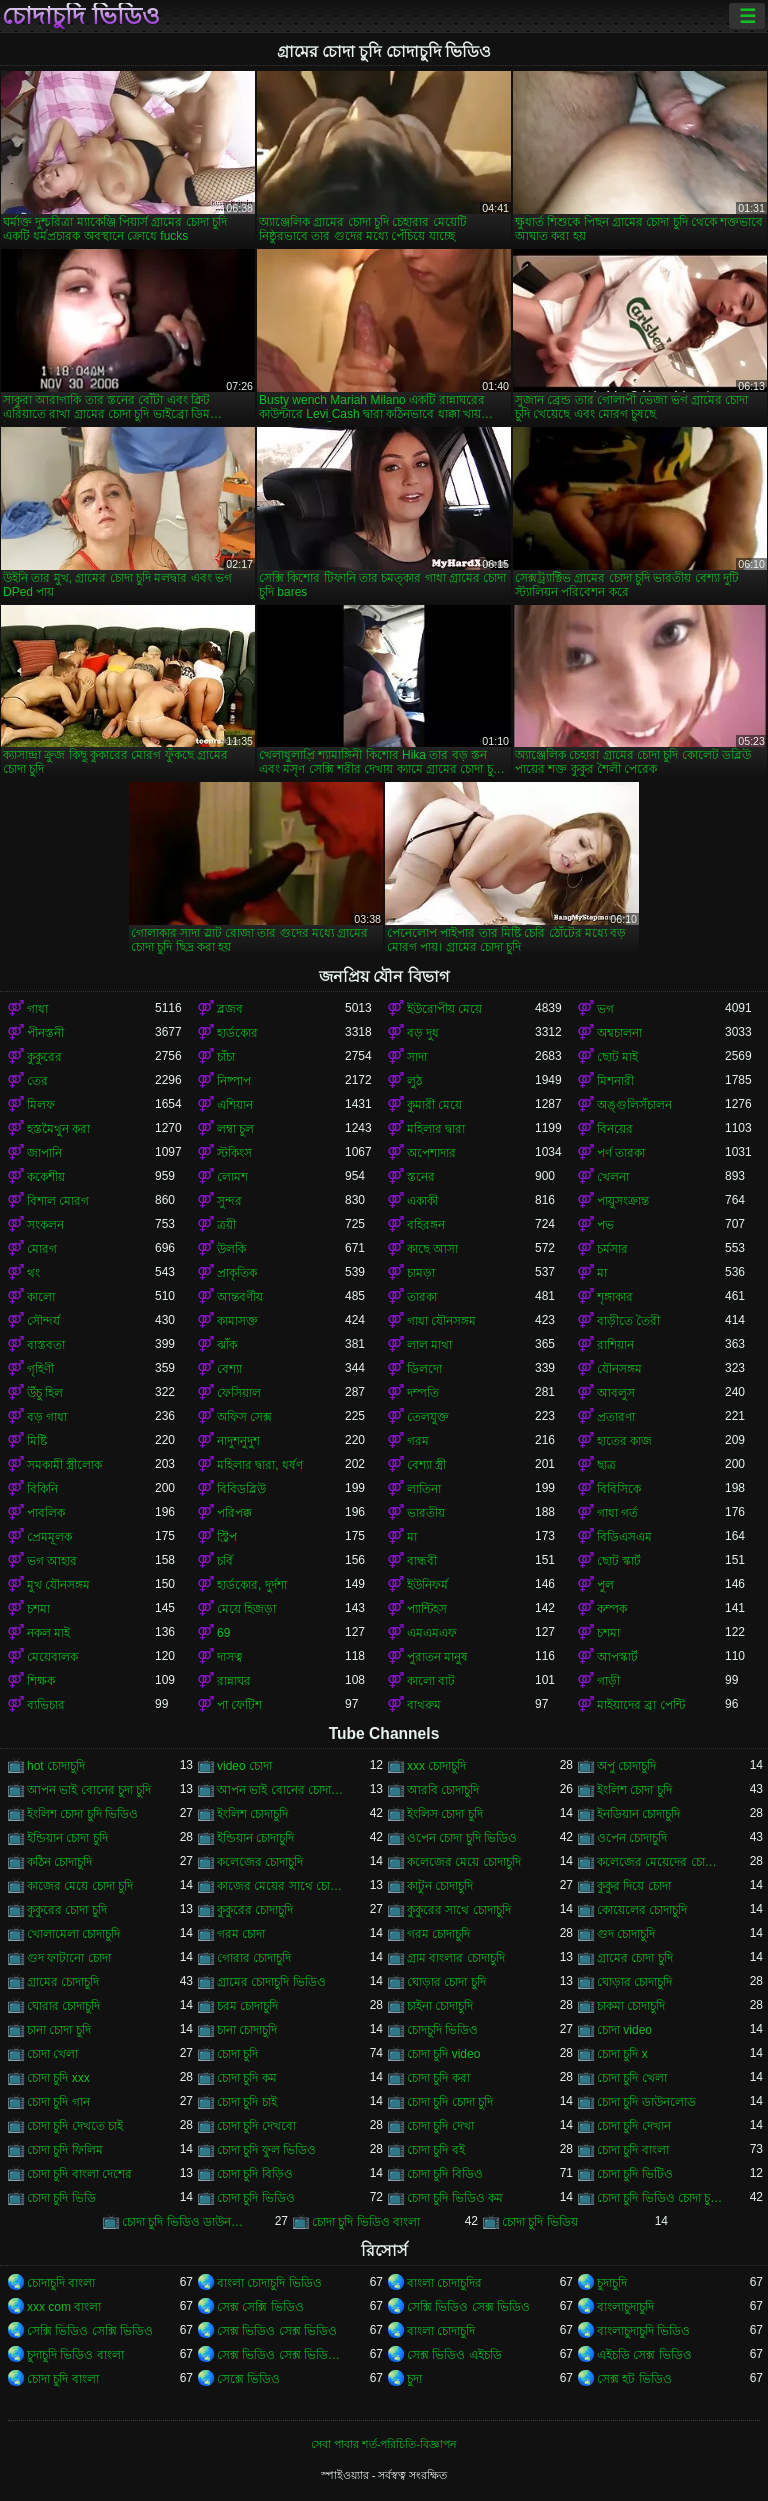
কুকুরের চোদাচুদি (255, 1910)
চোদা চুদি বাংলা (633, 2150)
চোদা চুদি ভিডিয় (540, 2222)
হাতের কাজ (624, 1441)
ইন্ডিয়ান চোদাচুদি (255, 1838)
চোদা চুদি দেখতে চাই (75, 2126)
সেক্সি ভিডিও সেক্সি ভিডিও (90, 2331)
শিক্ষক (41, 1681)
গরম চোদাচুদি (438, 1934)
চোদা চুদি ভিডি (61, 2198)
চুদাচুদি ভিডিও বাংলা (75, 2355)
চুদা (414, 2379)
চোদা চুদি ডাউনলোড (646, 2102)
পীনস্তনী (45, 1033)
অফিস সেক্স (244, 1417)
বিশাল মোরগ (58, 1201)
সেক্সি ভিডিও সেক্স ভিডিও (468, 2307)
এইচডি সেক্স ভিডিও (644, 2355)
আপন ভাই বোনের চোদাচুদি (281, 1790)
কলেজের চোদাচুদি (260, 1862)
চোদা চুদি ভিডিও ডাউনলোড (186, 2222)
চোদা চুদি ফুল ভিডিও (266, 2150)
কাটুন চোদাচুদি (440, 1886)
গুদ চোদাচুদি (626, 1934)
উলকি (231, 1249)
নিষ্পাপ (234, 1081)
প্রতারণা (616, 1417)
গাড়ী (608, 1681)
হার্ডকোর (237, 1033)
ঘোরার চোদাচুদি (63, 2006)
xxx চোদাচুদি (436, 1766)
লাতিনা (424, 1489)
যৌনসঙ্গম (619, 1369)
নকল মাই (48, 1633)
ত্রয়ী (226, 1225)
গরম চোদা (241, 1934)
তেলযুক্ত (428, 1417)
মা (602, 1273)
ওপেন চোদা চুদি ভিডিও (462, 1838)
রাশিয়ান (615, 1345)
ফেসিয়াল (239, 1393)
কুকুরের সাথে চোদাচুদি (459, 1910)
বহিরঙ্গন (426, 1225)
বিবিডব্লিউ (241, 1489)
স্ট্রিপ (227, 1537)
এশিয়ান (235, 1105)
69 (223, 1633)
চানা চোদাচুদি (247, 2030)
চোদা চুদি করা (438, 2078)
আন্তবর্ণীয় (240, 1297)
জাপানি (44, 1153)
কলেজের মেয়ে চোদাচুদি (464, 1862)
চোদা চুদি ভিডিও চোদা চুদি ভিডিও (661, 2198)
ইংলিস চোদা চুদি (445, 1814)
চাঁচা (226, 1057)
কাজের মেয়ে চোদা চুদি (80, 1886)
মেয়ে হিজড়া (246, 1609)
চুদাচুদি (612, 2283)
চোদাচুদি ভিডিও (81, 16)
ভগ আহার (52, 1561)
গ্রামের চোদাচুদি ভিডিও (271, 1982)
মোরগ (42, 1249)
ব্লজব (230, 1009)
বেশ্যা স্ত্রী (426, 1465)
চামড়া (421, 1273)
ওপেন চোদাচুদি (632, 1838)
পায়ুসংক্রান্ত (623, 1201)
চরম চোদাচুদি (247, 2006)
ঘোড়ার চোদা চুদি (446, 1982)
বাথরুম (424, 1705)
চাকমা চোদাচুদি (631, 2006)
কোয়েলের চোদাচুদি (642, 1910)
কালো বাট (431, 1681)
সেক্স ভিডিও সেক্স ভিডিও (277, 2331)
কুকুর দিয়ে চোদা (634, 1886)
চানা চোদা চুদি (59, 2030)
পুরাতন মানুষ (437, 1657)
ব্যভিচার (46, 1705)
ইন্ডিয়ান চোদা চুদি (67, 1838)
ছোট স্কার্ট (619, 1561)
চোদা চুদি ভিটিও (635, 2174)
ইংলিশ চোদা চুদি (634, 1790)
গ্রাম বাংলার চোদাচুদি (456, 1958)
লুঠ (414, 1081)
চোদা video (624, 2030)
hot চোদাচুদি (56, 1766)
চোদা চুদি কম (247, 2078)
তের (37, 1081)
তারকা (422, 1297)
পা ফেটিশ (239, 1705)
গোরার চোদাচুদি (254, 1958)
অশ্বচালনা (619, 1033)
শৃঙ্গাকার (615, 1297)
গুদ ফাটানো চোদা (69, 1958)
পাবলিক (46, 1513)
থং (33, 1273)
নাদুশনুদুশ (238, 1441)
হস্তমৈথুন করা (58, 1129)
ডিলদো (424, 1369)
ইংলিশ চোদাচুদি (252, 1814)
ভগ (605, 1009)
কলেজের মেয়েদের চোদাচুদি (661, 1862)
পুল (605, 1585)
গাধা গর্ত (617, 1513)
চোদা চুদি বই (436, 2150)
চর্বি (225, 1561)
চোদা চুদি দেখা (440, 2126)
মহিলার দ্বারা (436, 1129)
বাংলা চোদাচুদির (444, 2283)
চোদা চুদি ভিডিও (256, 2198)
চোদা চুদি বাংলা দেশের (79, 2174)
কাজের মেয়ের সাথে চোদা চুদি (281, 1886)
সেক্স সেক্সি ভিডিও (260, 2307)
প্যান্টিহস (427, 1609)
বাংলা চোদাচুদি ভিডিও (269, 2283)
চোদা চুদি (237, 2054)
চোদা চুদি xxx (58, 2078)
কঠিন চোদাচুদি (59, 1862)
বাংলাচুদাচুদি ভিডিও (643, 2331)
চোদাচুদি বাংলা (61, 2283)
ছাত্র (606, 1465)
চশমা (38, 1609)
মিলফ (41, 1105)
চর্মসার (612, 1249)
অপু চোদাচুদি (626, 1766)
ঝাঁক (227, 1345)
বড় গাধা (47, 1417)
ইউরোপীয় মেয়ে (444, 1009)
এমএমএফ (432, 1633)
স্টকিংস (234, 1153)
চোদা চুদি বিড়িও (255, 2174)
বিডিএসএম (624, 1537)
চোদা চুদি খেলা (632, 2078)
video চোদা (244, 1766)
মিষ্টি (37, 1441)
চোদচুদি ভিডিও (442, 2030)
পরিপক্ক (234, 1513)
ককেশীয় (46, 1177)
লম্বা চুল (235, 1129)
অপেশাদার (431, 1153)
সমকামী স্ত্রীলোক (64, 1465)
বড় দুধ (423, 1033)
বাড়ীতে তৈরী (628, 1321)
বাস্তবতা (46, 1345)
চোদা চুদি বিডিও (445, 2174)
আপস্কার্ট (617, 1657)
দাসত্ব (230, 1657)
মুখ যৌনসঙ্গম (58, 1585)
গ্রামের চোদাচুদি (63, 1982)
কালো (41, 1297)
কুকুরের (44, 1057)
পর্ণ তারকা (621, 1153)
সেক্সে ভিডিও (248, 2379)
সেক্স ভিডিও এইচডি (454, 2355)
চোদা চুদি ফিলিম (65, 2150)
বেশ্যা (229, 1369)
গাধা (37, 1009)
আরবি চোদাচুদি (443, 1790)
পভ (605, 1225)
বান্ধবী (422, 1561)
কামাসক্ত (237, 1321)
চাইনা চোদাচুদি (440, 2006)
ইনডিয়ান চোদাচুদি (638, 1814)
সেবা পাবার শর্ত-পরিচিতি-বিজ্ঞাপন (384, 2444)
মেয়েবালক (52, 1657)
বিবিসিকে (619, 1489)
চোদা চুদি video (443, 2054)
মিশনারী (615, 1081)
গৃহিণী (40, 1369)
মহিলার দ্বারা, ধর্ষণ (260, 1465)
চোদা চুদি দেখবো (256, 2126)
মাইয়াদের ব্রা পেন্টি (641, 1705)
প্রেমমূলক (49, 1537)
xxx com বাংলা (64, 2307)
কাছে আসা (432, 1249)
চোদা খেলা (52, 2054)
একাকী (422, 1201)
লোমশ (232, 1177)
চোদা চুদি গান (58, 2102)
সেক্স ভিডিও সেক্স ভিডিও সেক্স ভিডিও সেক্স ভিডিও (281, 2355)
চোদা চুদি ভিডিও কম (455, 2198)
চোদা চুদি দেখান (634, 2126)
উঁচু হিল (45, 1393)
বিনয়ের (615, 1129)
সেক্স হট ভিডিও (634, 2379)
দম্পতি (423, 1393)
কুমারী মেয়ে (434, 1105)
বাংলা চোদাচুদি (441, 2331)
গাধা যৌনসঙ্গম (441, 1321)
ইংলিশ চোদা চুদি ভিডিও (82, 1814)
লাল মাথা (429, 1345)
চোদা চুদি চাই (247, 2102)
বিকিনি (42, 1489)
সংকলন (45, 1225)
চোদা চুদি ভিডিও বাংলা (366, 2222)
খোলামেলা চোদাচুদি (73, 1934)
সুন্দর (229, 1201)
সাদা (417, 1057)
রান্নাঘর (234, 1681)
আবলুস (616, 1393)
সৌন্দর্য (43, 1321)
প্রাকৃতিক (237, 1273)
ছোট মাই (617, 1057)
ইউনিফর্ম (427, 1585)
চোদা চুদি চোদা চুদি (450, 2102)
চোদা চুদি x (622, 2054)
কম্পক (612, 1609)
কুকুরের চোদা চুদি (67, 1910)
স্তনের (421, 1177)
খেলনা (613, 1177)
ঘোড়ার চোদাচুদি (634, 1982)
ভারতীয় (426, 1513)
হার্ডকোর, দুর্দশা (252, 1585)
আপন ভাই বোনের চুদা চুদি (89, 1790)
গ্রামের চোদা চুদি (635, 1958)
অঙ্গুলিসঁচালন (634, 1105)
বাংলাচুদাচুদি (625, 2307)
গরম (418, 1441)
